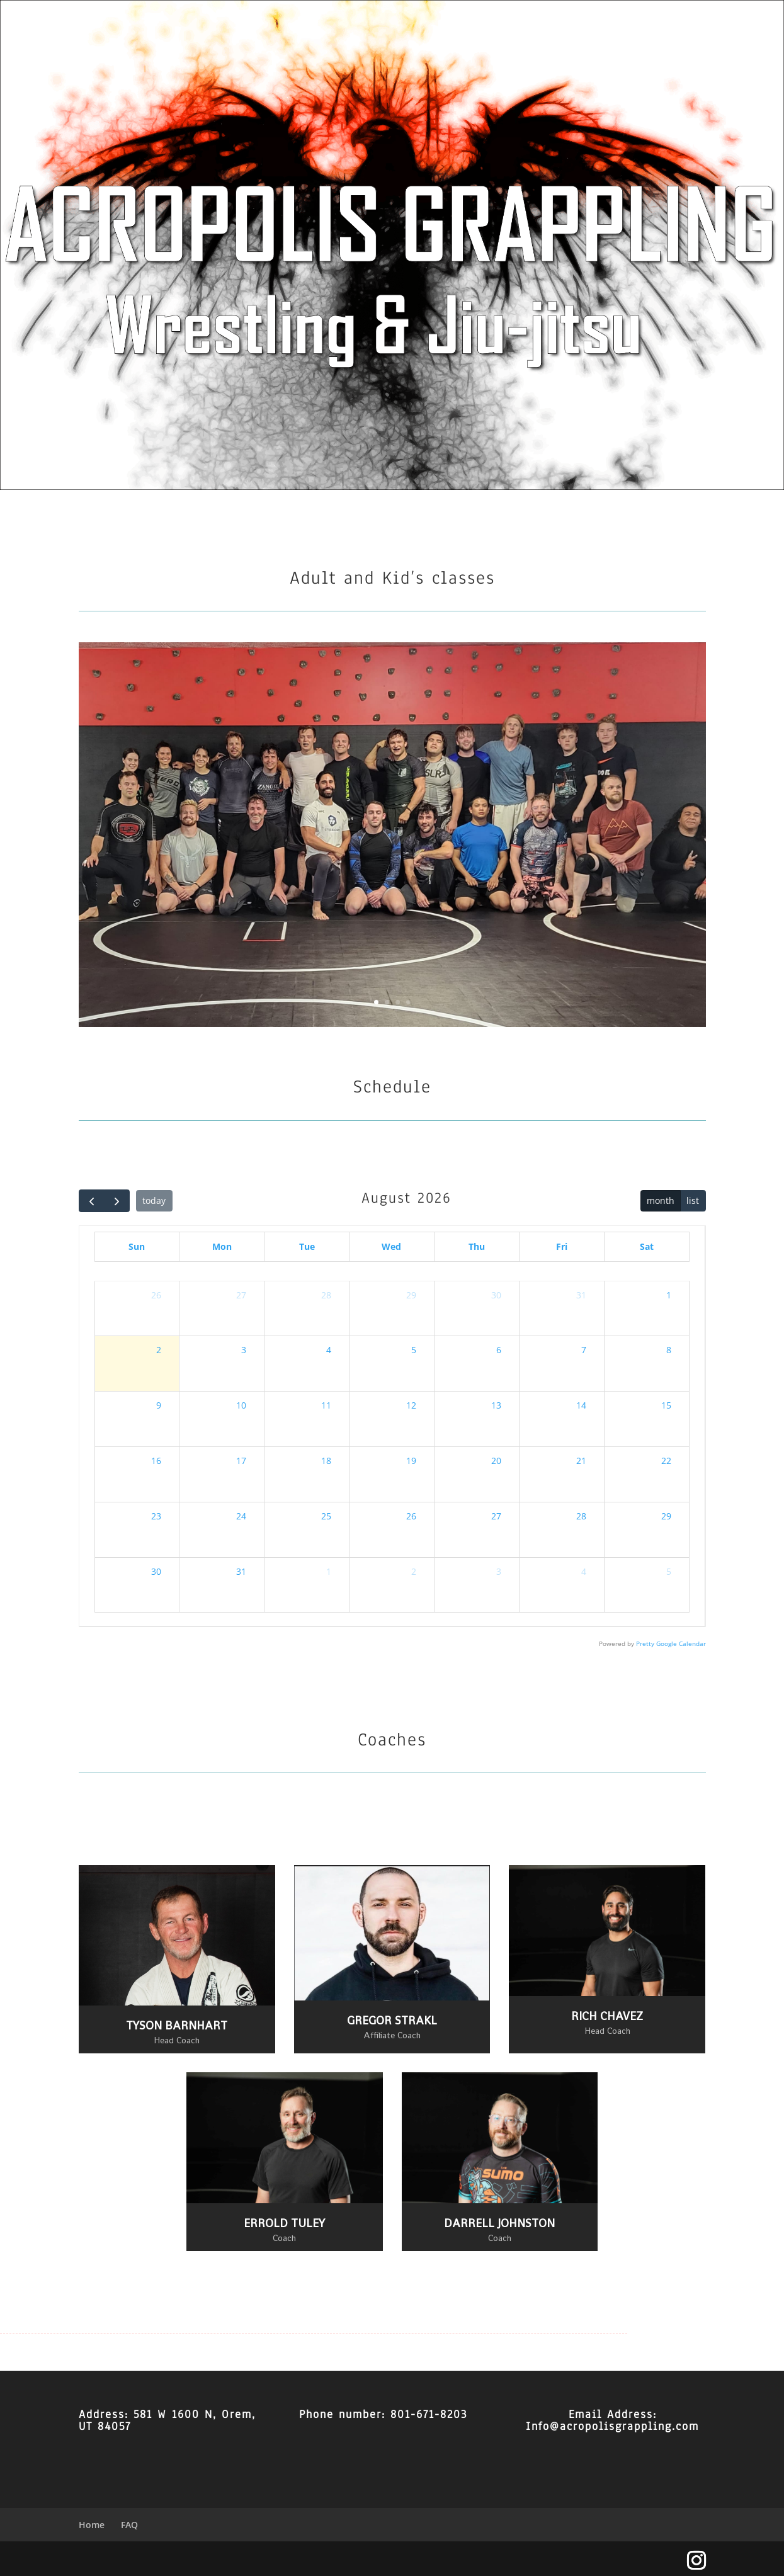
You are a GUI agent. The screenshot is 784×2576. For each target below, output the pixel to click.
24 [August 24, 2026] (241, 1516)
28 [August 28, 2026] (581, 1516)
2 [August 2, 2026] (158, 1350)
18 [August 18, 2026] (326, 1461)
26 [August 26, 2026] (411, 1516)
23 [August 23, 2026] (156, 1516)
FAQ (129, 2525)
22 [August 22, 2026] (666, 1461)
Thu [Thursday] (477, 1246)
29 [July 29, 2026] (411, 1295)
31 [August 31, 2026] (241, 1571)
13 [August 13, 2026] (496, 1405)
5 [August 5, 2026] (413, 1350)
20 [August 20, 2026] (496, 1461)
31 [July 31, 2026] (581, 1295)
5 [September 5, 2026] (668, 1571)
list (692, 1200)
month (660, 1200)
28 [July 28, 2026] (326, 1295)
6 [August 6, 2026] (498, 1350)
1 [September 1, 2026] (328, 1571)
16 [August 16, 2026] (156, 1461)
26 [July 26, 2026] (156, 1295)
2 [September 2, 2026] (413, 1571)
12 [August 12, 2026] (411, 1405)
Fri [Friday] (561, 1246)
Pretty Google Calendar (671, 1644)
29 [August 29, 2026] (666, 1516)
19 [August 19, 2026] (411, 1461)
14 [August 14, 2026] (581, 1405)
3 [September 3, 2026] (498, 1571)
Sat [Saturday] (647, 1246)
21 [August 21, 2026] (581, 1461)
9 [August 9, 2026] (158, 1405)
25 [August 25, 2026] (326, 1516)
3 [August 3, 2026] (243, 1350)
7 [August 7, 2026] (583, 1350)
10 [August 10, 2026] (241, 1405)
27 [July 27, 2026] (241, 1295)
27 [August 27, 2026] (496, 1516)
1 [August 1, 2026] (668, 1295)
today (154, 1200)
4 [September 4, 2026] (583, 1571)
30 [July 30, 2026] (496, 1295)
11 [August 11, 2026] (326, 1405)
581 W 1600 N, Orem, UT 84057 (167, 2420)
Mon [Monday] (222, 1246)
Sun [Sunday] (136, 1246)
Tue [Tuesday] (307, 1246)
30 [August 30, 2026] (156, 1571)
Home (92, 2525)
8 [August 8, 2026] (668, 1350)
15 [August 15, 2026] (666, 1405)
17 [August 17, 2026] (241, 1461)
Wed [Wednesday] (391, 1246)
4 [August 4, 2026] (328, 1350)
